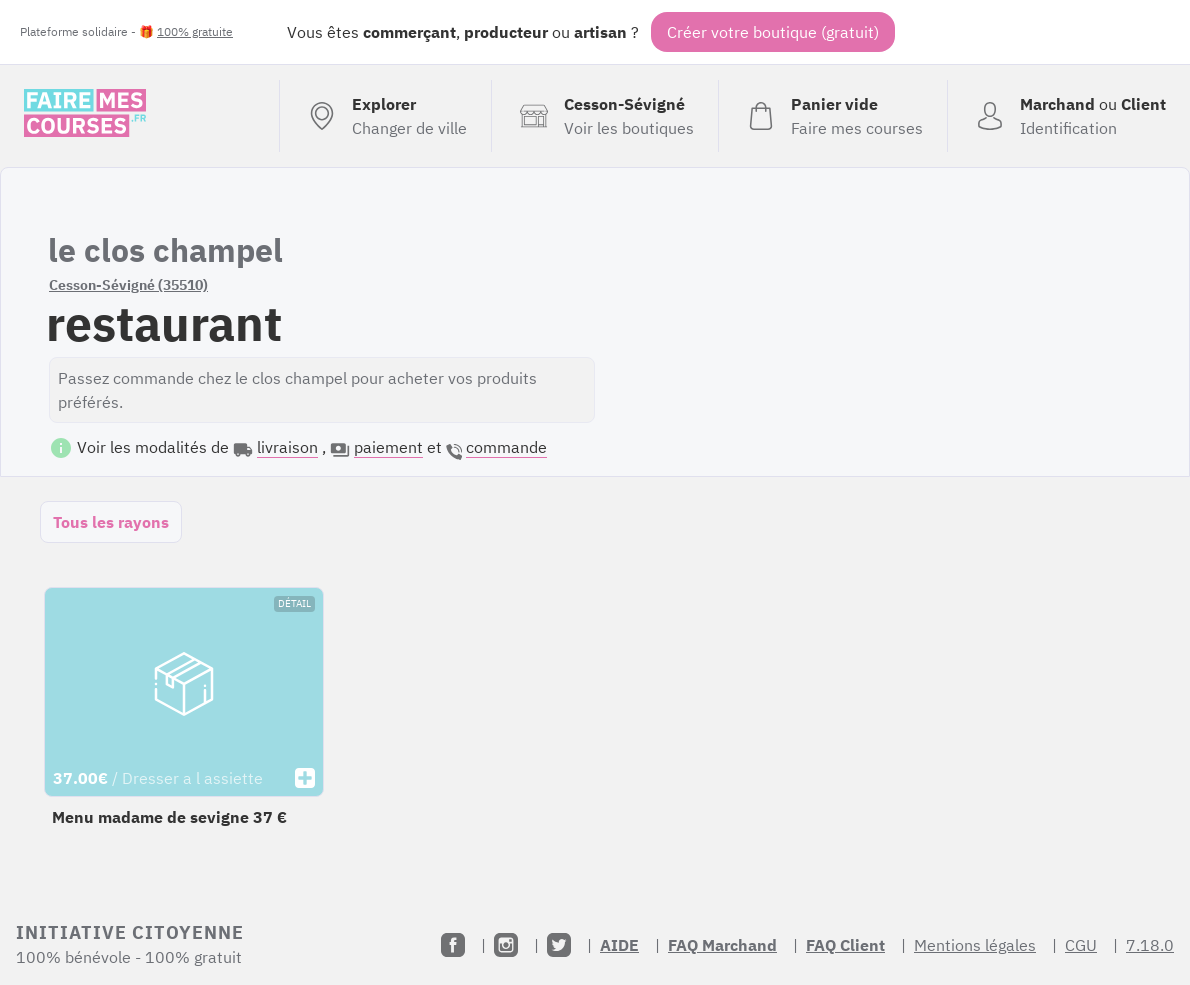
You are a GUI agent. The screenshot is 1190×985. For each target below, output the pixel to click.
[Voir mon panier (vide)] (832, 116)
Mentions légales (975, 945)
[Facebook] (453, 945)
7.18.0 (1150, 945)
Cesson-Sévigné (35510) (128, 285)
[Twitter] (559, 945)
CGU (1081, 945)
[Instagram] (506, 945)
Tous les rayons (111, 522)
